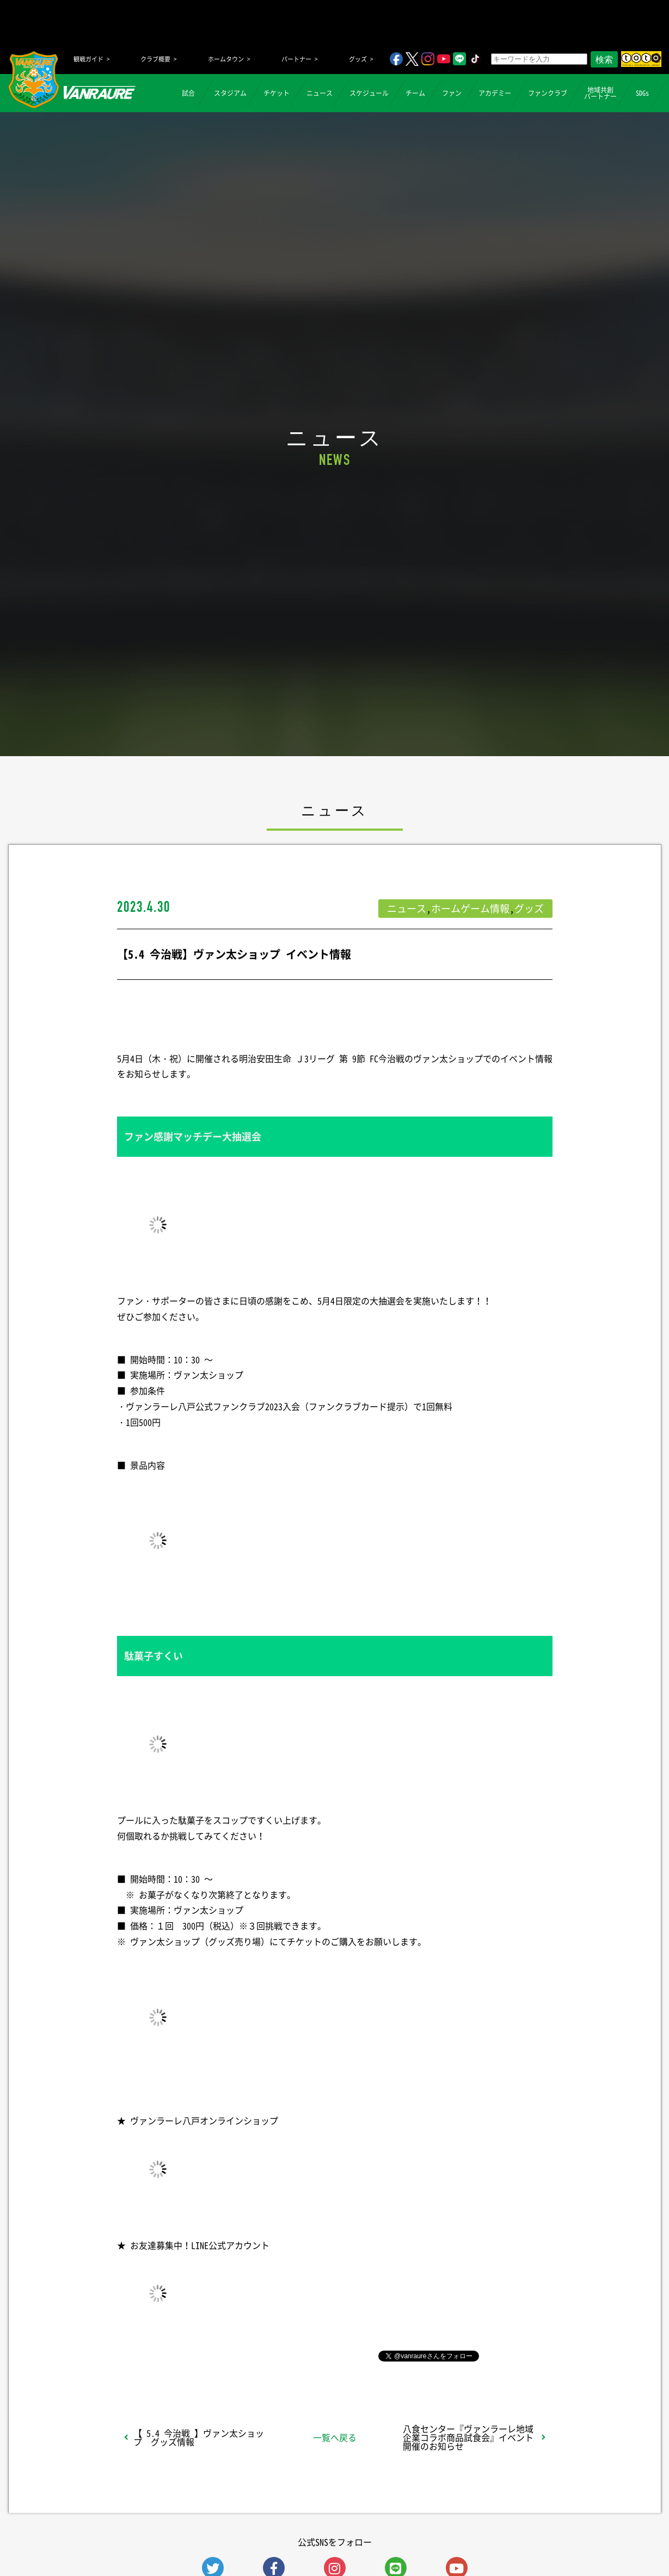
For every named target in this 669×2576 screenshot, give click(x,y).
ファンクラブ (547, 93)
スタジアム (230, 93)
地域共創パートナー (600, 93)
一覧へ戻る (335, 2437)
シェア (203, 2355)
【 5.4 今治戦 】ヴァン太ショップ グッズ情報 (198, 2437)
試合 (188, 93)
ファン (452, 93)
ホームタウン (226, 59)
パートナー (296, 59)
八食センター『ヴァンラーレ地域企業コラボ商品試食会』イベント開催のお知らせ (468, 2437)
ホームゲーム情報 (470, 908)
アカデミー (494, 93)
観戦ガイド (88, 59)
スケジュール (369, 93)
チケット (276, 93)
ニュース (319, 93)
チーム (415, 93)
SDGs (642, 93)
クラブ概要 (155, 59)
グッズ (358, 59)
